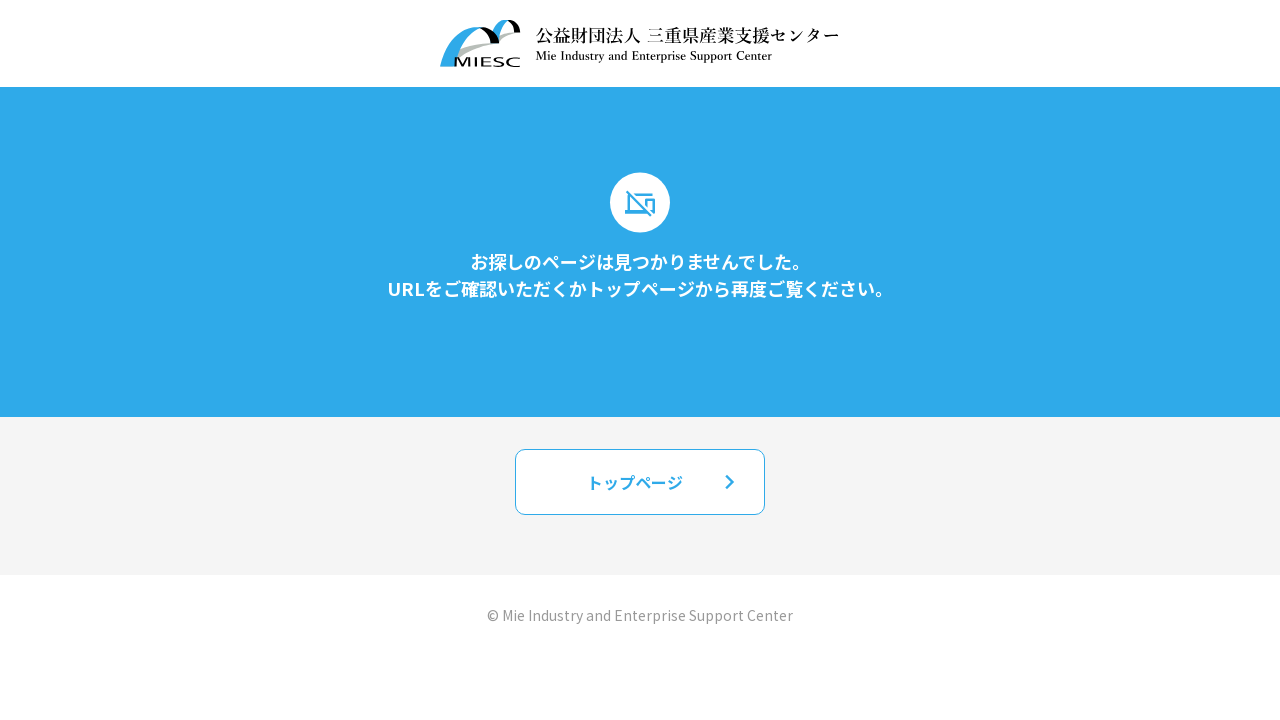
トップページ (665, 481)
